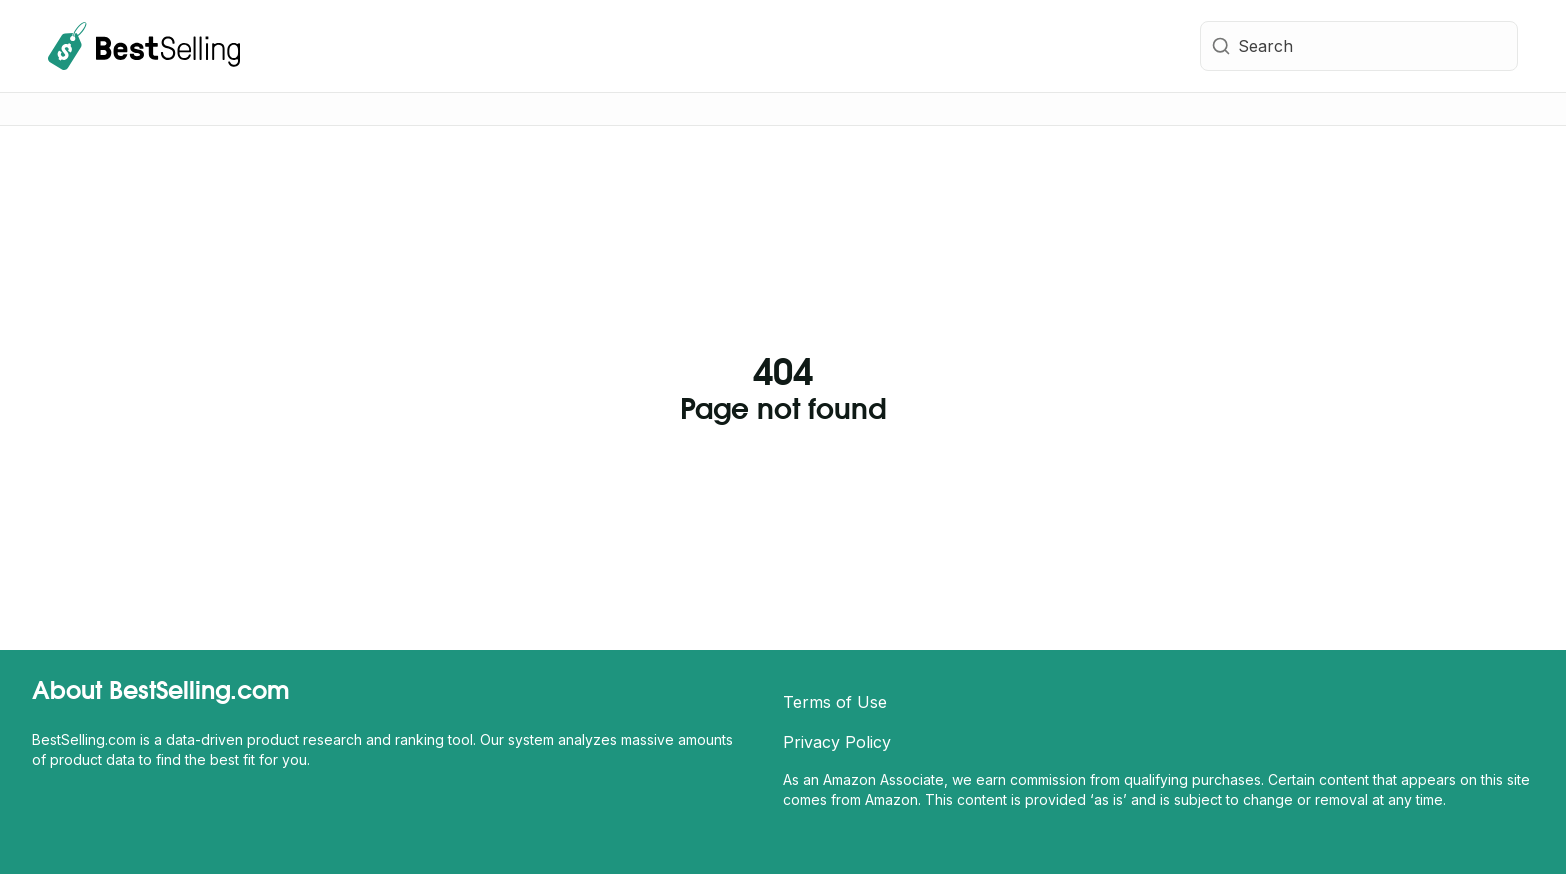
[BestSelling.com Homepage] (144, 46)
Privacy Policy (837, 742)
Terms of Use (835, 702)
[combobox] (1359, 46)
